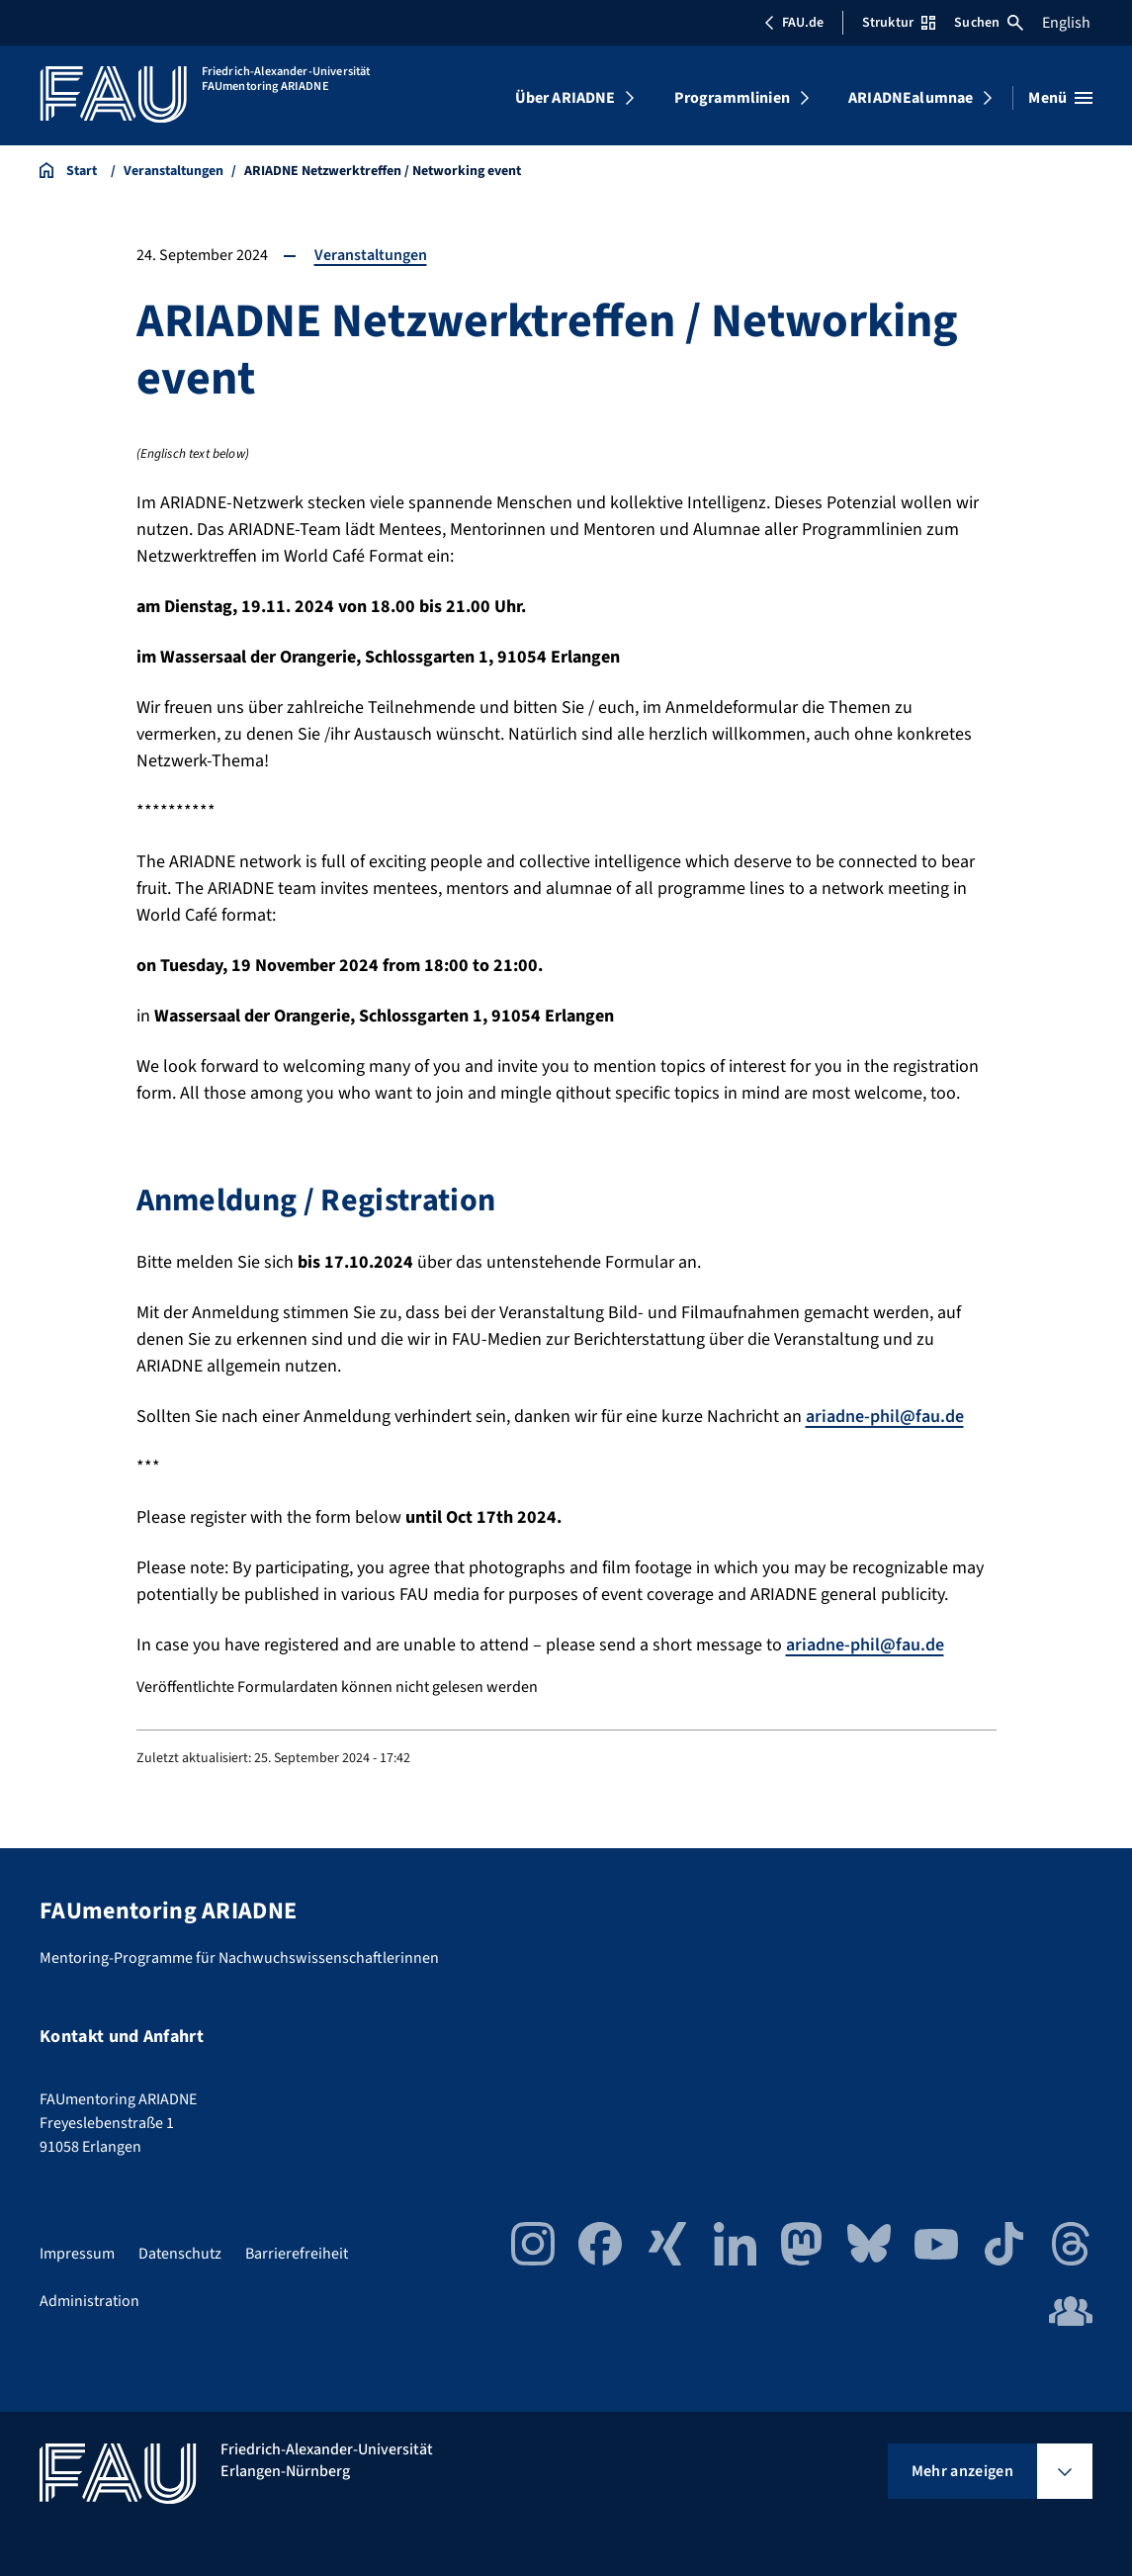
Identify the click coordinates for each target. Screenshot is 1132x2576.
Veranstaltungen (370, 255)
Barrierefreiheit (296, 2254)
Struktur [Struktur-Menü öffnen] (898, 23)
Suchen (988, 23)
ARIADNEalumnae (910, 98)
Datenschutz (179, 2254)
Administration (89, 2301)
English (1066, 23)
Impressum (77, 2254)
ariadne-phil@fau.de (885, 1416)
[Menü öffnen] (1060, 98)
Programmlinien (732, 98)
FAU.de (794, 23)
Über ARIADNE (565, 98)
